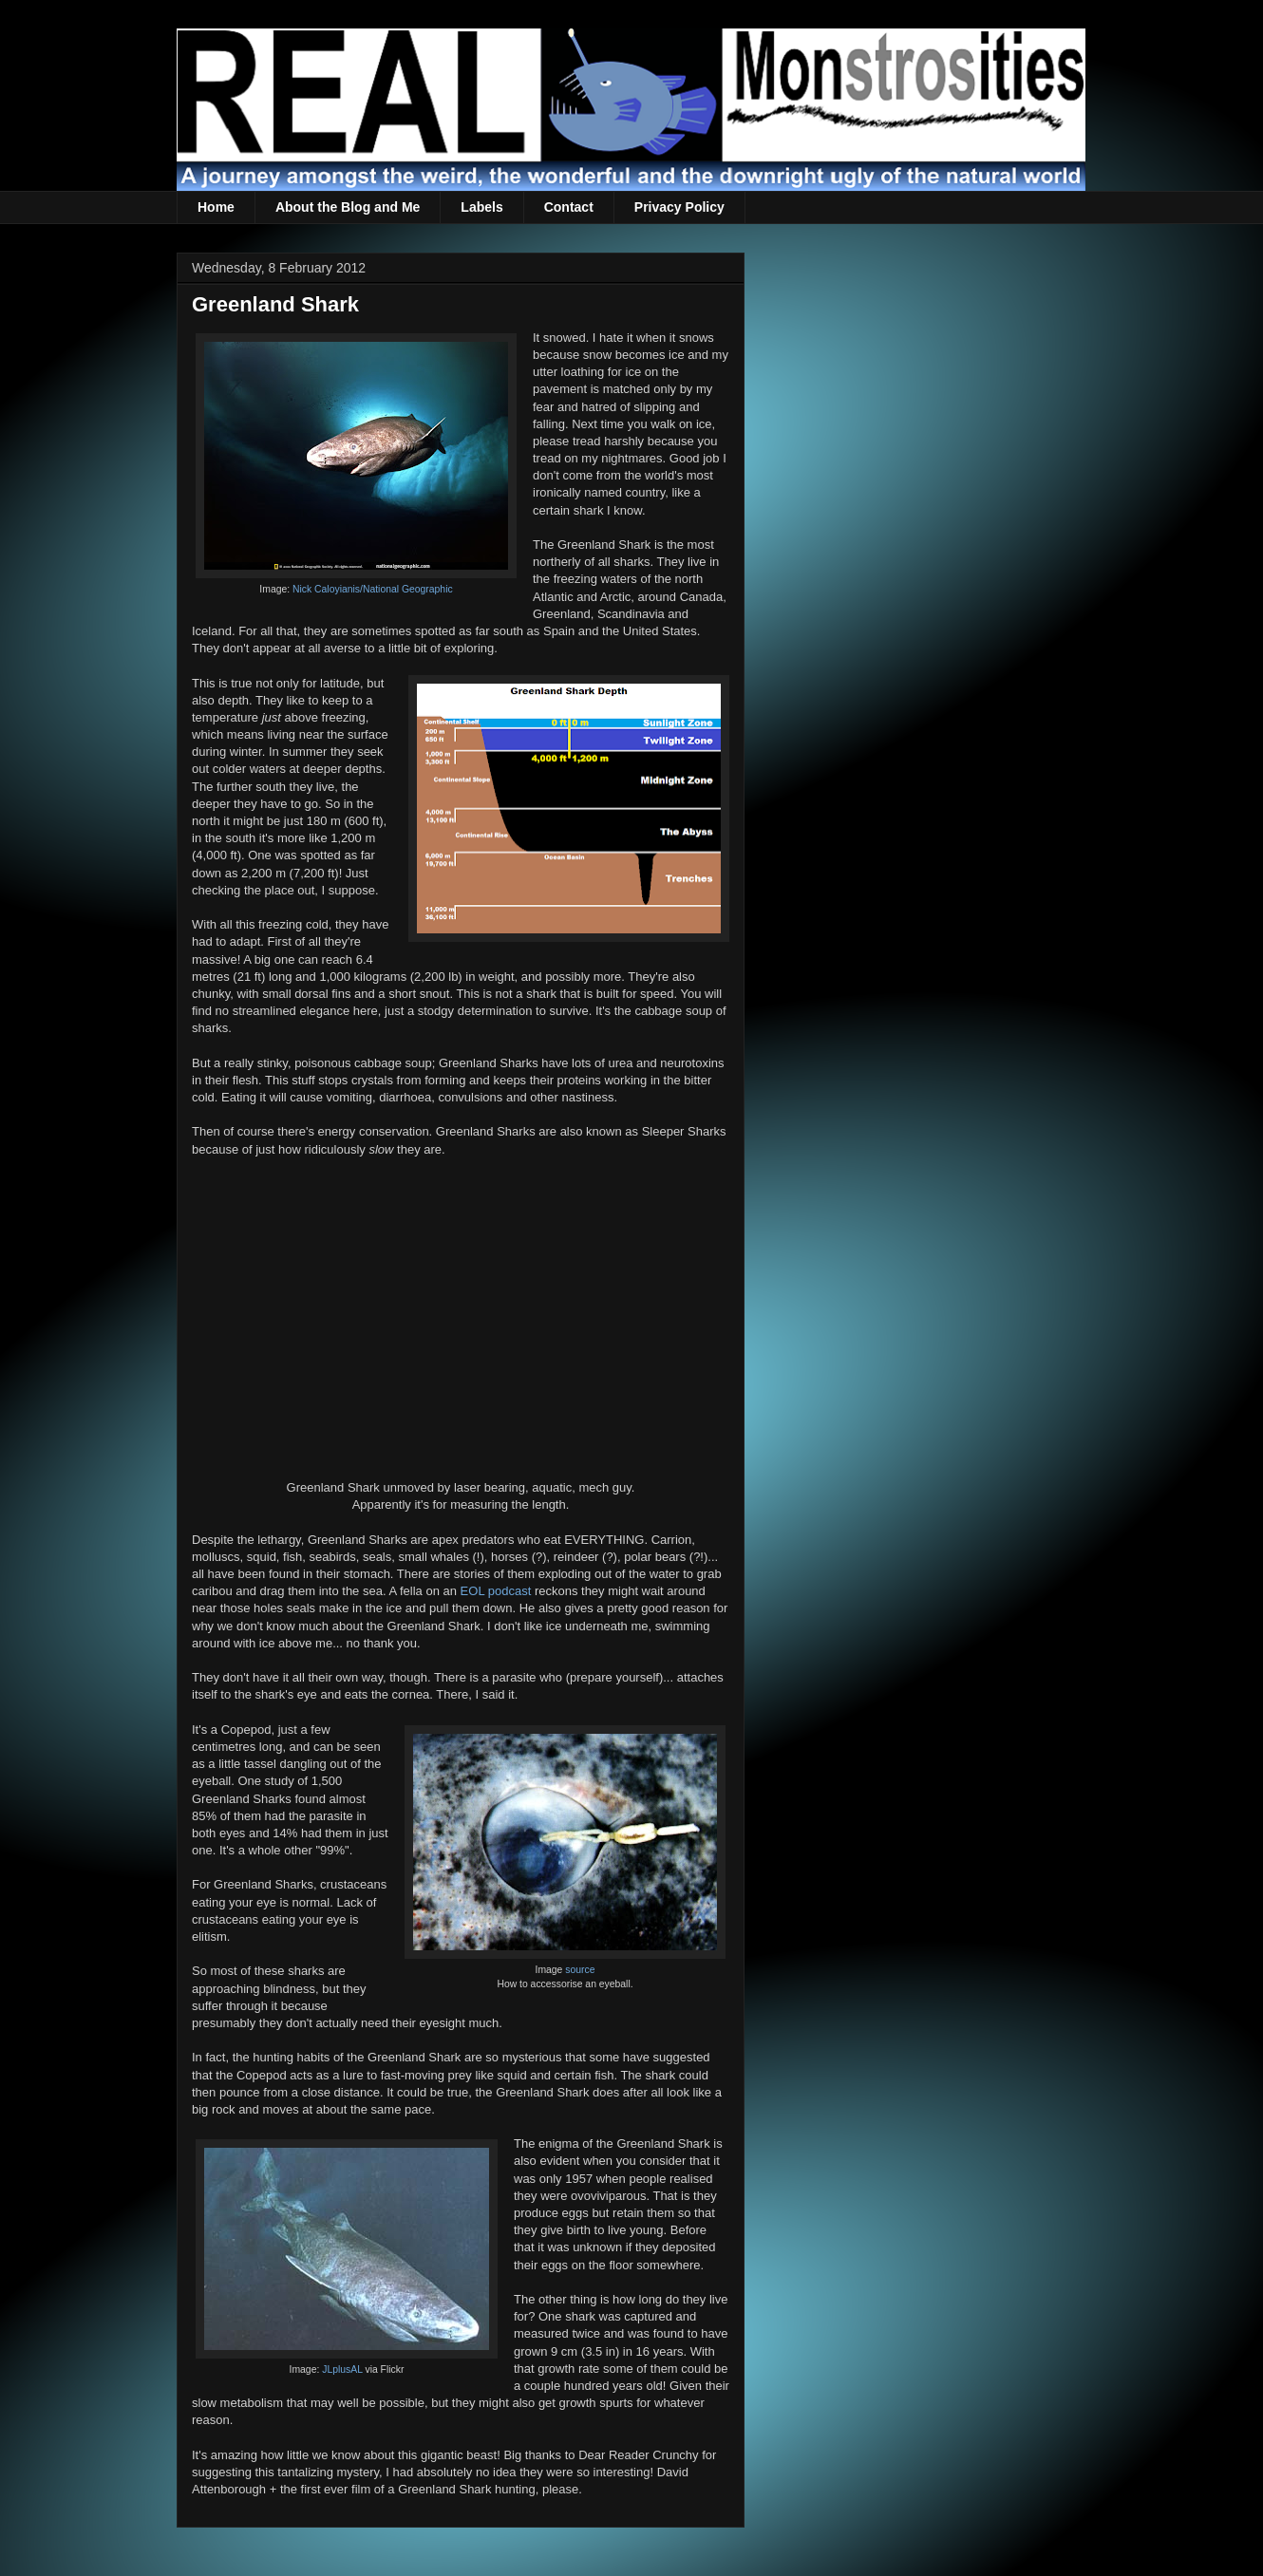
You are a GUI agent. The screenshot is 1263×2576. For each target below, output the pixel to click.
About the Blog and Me (347, 207)
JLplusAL (342, 2369)
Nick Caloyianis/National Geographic (372, 589)
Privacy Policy (679, 207)
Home (216, 207)
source (579, 1970)
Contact (569, 207)
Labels (481, 207)
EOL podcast (496, 1591)
